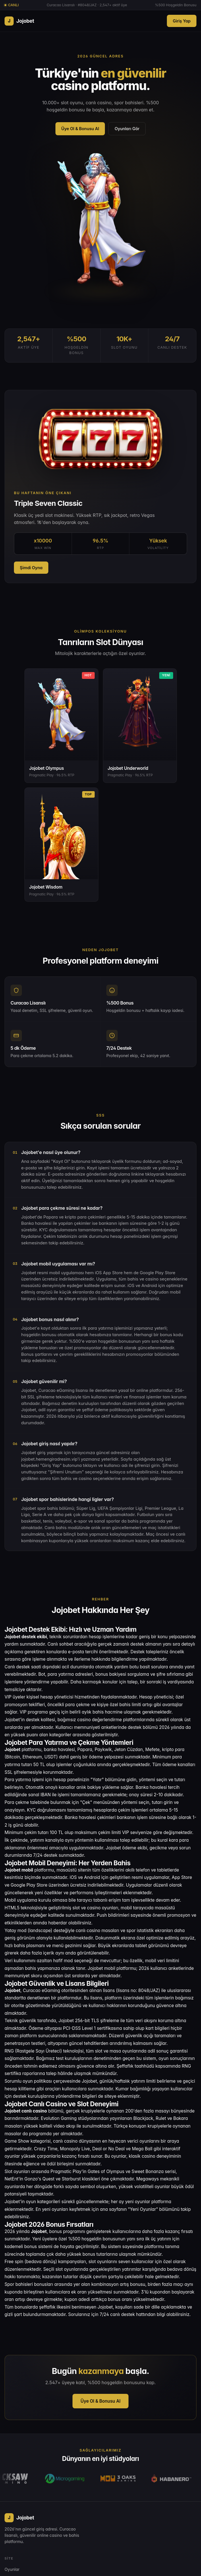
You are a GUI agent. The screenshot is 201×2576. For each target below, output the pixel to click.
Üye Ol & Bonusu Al (80, 128)
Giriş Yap (181, 20)
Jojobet (19, 21)
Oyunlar (12, 2569)
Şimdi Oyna (31, 567)
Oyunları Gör (127, 128)
